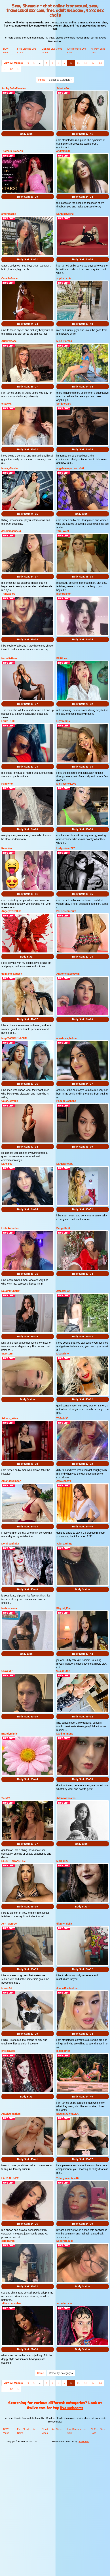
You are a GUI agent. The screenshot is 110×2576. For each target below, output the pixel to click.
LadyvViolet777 (65, 891)
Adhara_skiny (9, 1493)
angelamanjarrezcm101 (70, 489)
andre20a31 (63, 154)
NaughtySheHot (10, 1359)
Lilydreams (63, 756)
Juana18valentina (67, 2095)
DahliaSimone (64, 1826)
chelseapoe (8, 2162)
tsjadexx (6, 421)
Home (41, 79)
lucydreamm (63, 622)
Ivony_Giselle (9, 489)
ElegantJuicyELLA (67, 2228)
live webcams (71, 2537)
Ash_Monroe (9, 2027)
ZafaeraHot (63, 1359)
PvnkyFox (7, 823)
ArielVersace (9, 355)
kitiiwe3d (6, 2095)
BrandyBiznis (9, 1826)
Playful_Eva (63, 1694)
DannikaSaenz (65, 220)
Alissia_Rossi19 (11, 2429)
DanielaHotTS (64, 1224)
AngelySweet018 (11, 957)
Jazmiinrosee (64, 2429)
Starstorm (7, 1425)
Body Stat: (27, 137)
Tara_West (62, 556)
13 (93, 62)
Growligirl (7, 1760)
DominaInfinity (10, 1626)
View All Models (13, 62)
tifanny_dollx (64, 2027)
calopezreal (8, 2362)
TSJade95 (62, 1493)
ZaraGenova (63, 1559)
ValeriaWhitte (64, 1626)
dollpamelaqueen (11, 1023)
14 (100, 62)
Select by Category (60, 79)
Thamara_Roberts (12, 154)
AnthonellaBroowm (68, 1023)
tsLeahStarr (63, 1760)
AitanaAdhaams (66, 1894)
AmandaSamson (11, 1559)
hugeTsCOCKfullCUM (14, 1092)
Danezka (6, 1224)
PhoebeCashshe (66, 1158)
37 (11, 69)
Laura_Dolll (8, 756)
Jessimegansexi (11, 556)
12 (85, 62)
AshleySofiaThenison (14, 88)
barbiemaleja (9, 1694)
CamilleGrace (9, 289)
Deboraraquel (64, 2362)
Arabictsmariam (11, 2228)
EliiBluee (61, 690)
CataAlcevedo (9, 1158)
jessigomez (63, 2162)
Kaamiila (6, 891)
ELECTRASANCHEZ (13, 1961)
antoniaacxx (8, 220)
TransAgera (8, 622)
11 (78, 62)
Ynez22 (5, 1894)
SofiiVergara (63, 421)
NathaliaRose (9, 690)
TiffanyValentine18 (67, 2296)
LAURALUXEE (10, 2296)
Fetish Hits (84, 2570)
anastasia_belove (66, 1092)
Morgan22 (62, 1961)
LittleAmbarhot (10, 1292)
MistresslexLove (66, 823)
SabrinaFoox (64, 88)
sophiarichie (63, 289)
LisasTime (62, 1425)
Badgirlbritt (63, 1292)
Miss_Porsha (64, 355)
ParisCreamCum (66, 957)
